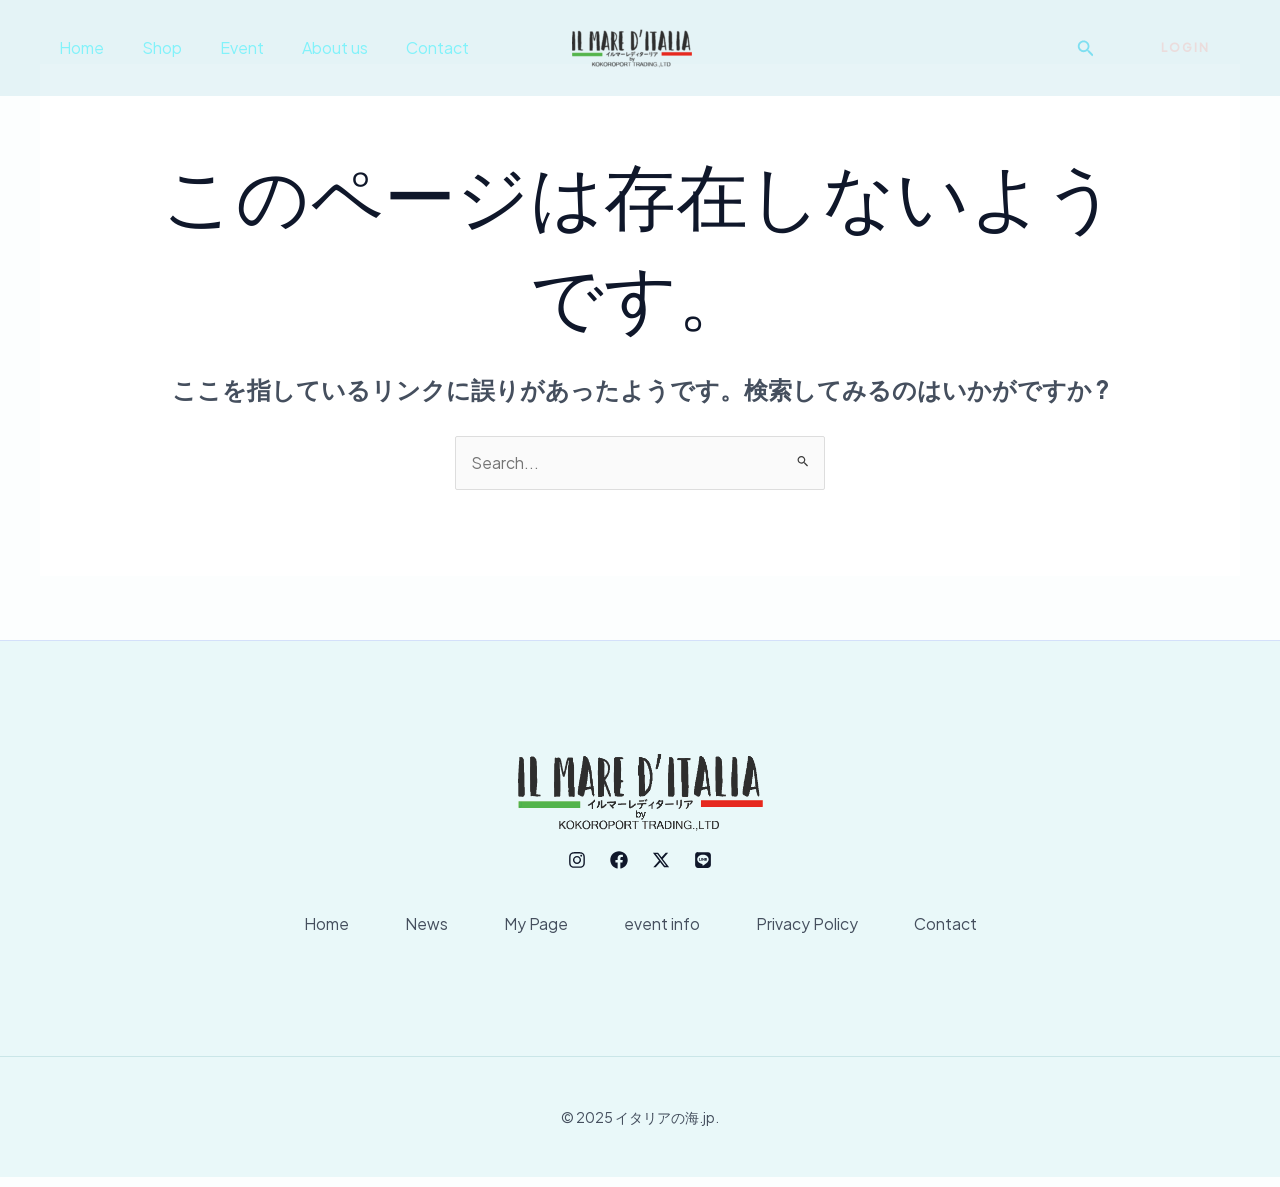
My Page (532, 929)
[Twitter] (661, 860)
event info (666, 929)
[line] (703, 860)
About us (314, 47)
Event (227, 47)
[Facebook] (619, 860)
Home (78, 47)
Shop (153, 47)
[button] (1086, 48)
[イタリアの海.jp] (632, 45)
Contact (410, 47)
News (414, 929)
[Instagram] (577, 860)
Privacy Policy (819, 929)
